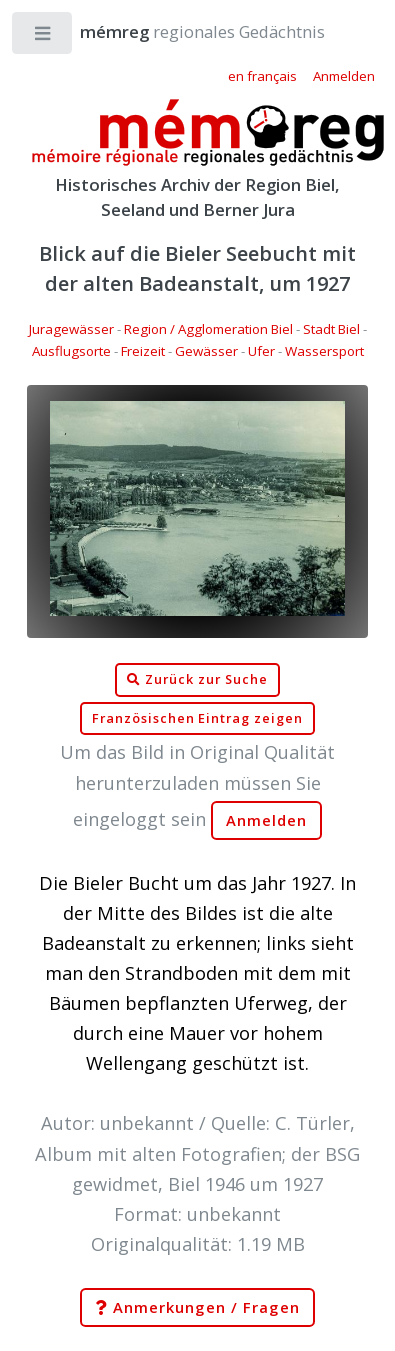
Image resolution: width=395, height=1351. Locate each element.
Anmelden (267, 820)
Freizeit (143, 351)
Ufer (261, 351)
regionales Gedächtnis (182, 31)
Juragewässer (71, 329)
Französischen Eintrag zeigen (197, 718)
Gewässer (206, 351)
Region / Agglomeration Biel (208, 329)
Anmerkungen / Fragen (197, 1308)
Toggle (43, 37)
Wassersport (324, 351)
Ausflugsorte (71, 351)
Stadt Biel (331, 329)
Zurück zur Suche (197, 680)
